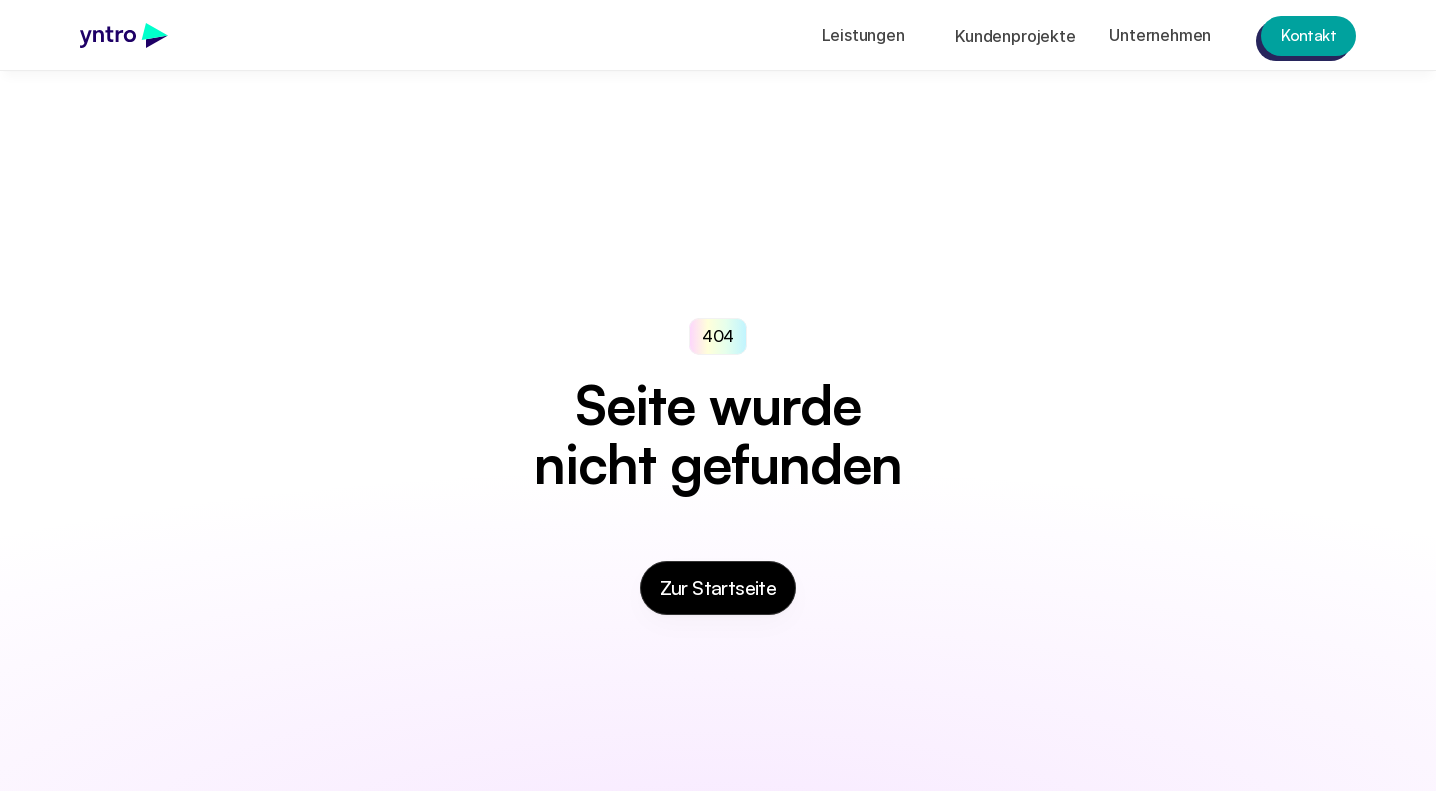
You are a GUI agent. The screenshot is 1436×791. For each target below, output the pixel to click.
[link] (124, 35)
